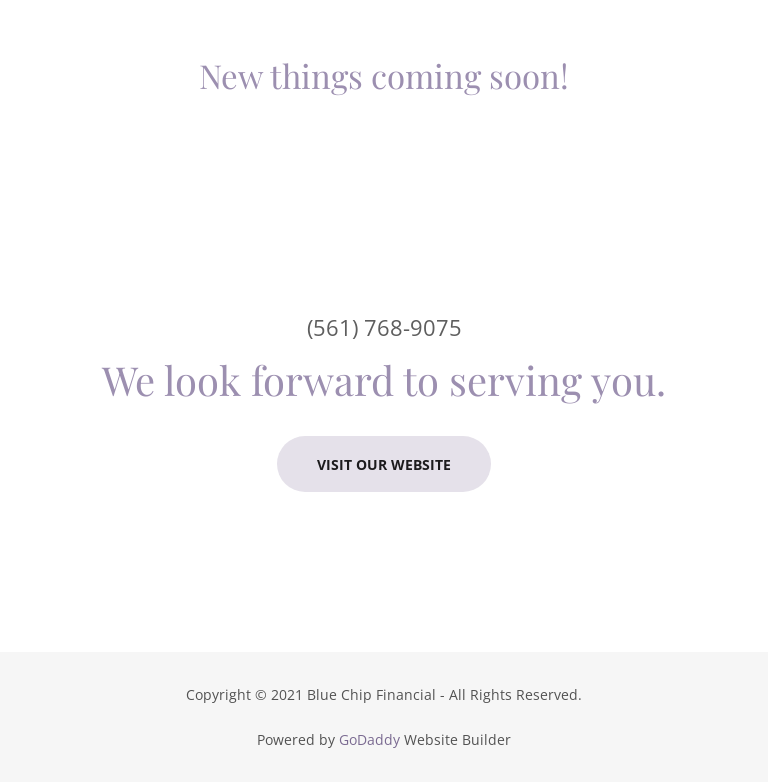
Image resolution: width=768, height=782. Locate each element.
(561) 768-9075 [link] (384, 327)
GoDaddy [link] (369, 739)
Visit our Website (384, 464)
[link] (384, 76)
